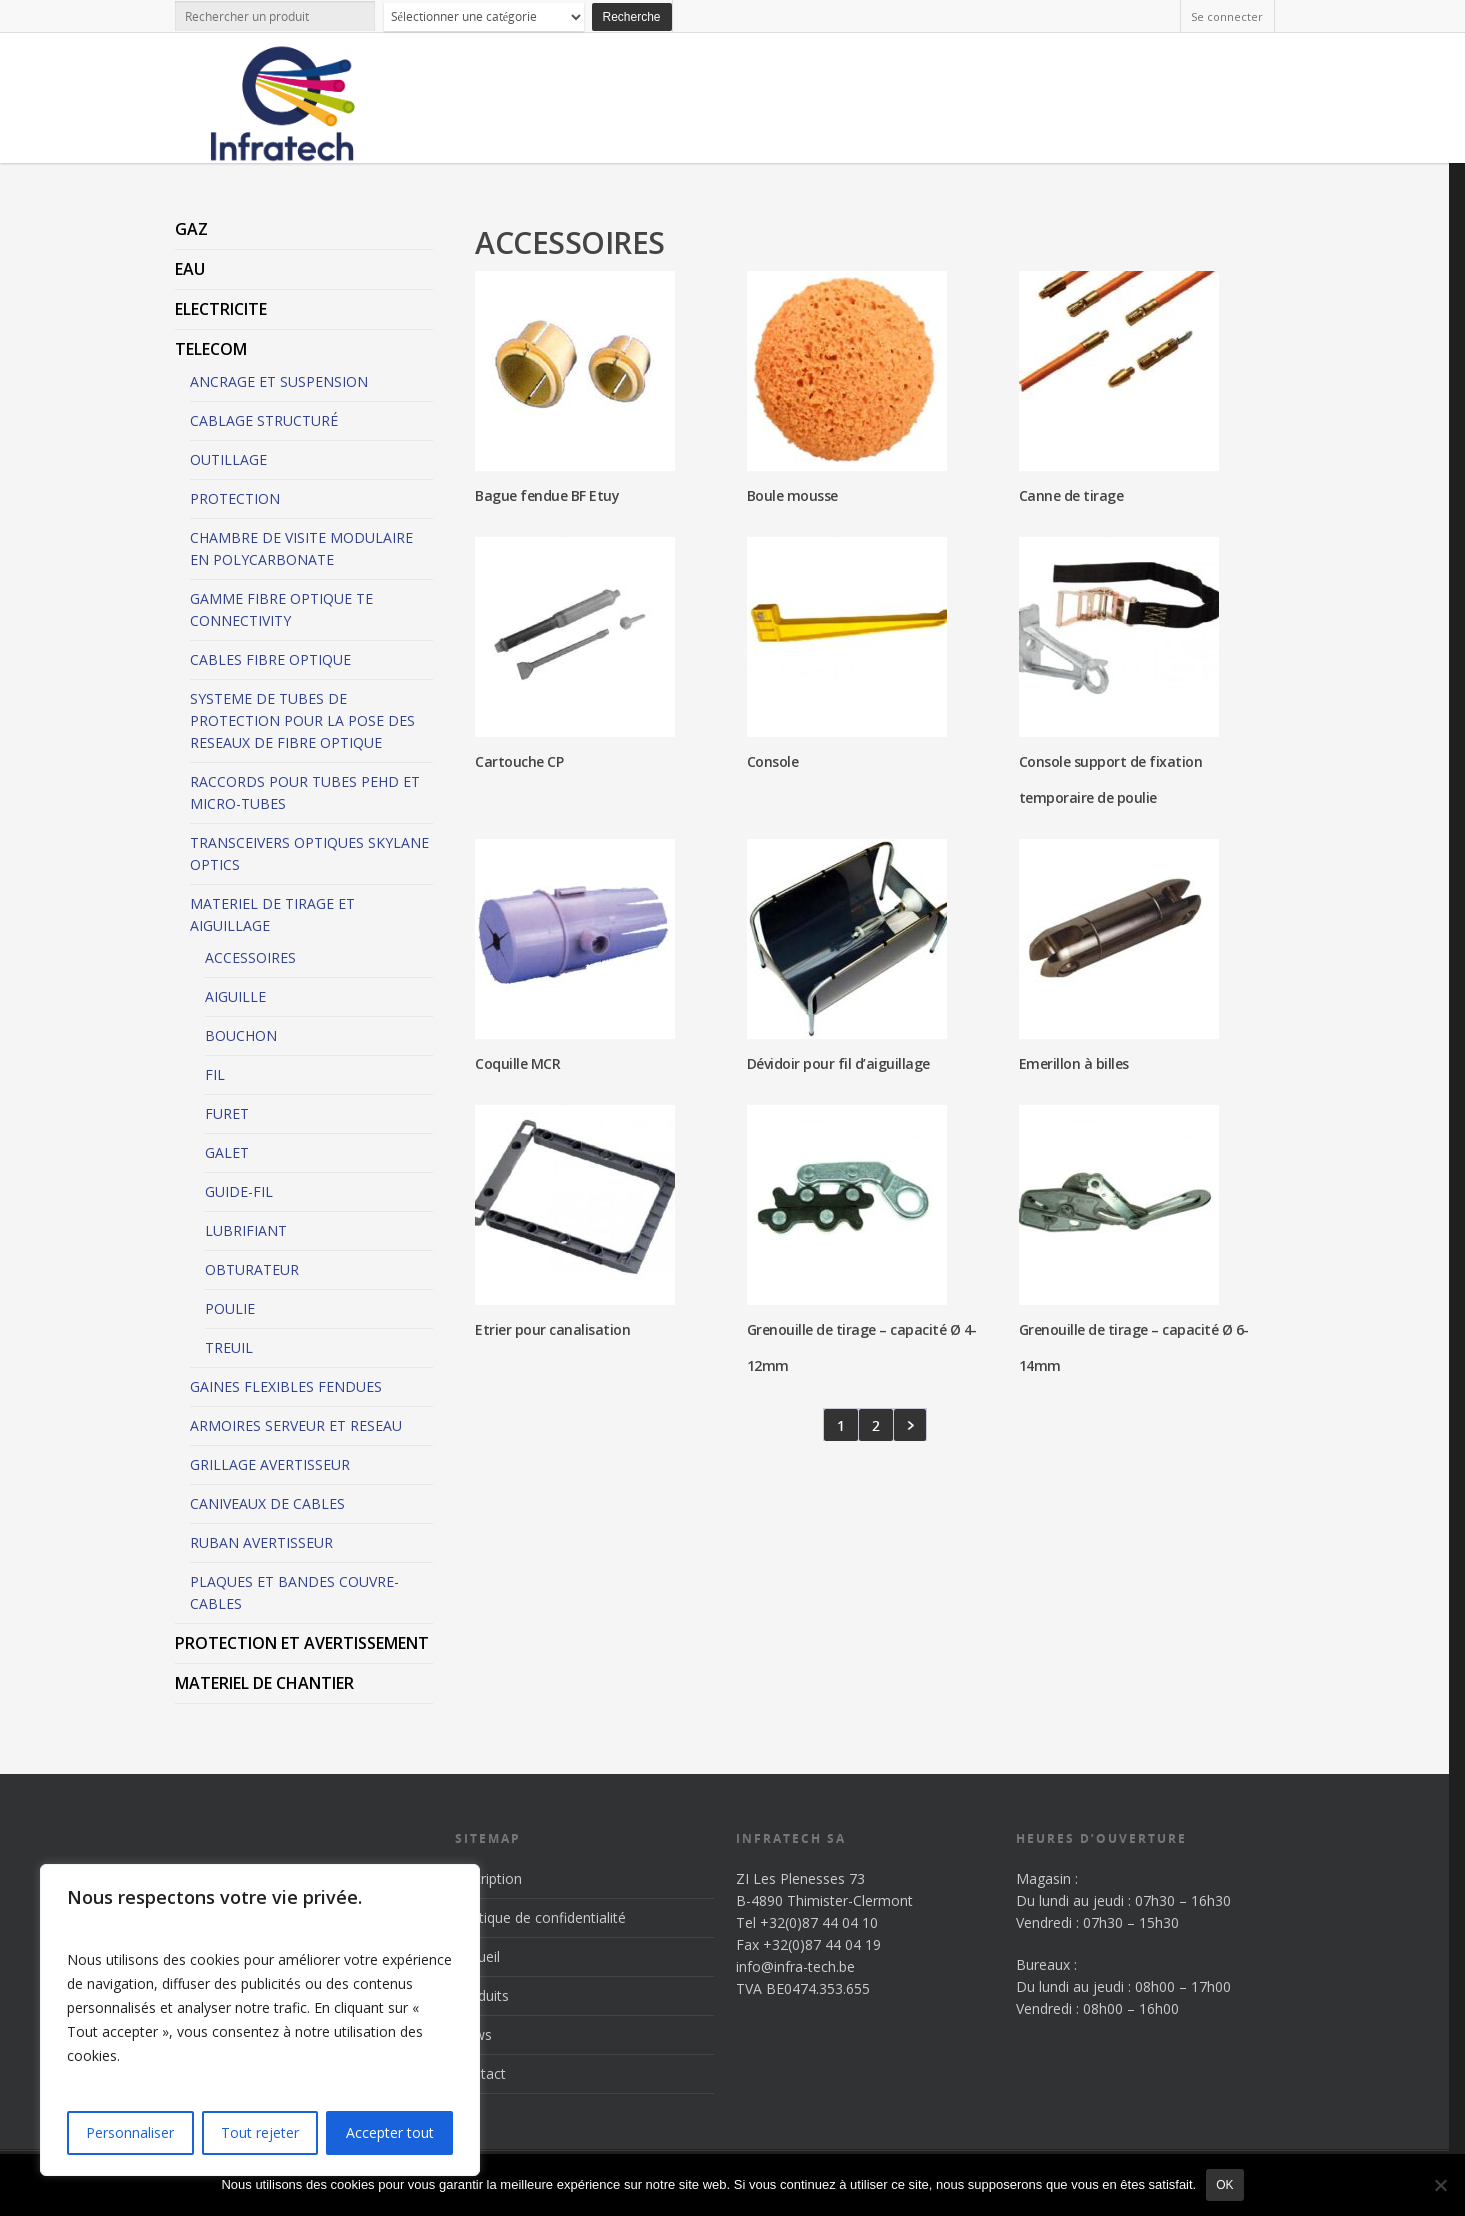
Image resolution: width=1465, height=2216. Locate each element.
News (473, 2034)
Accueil (477, 1956)
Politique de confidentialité (540, 1917)
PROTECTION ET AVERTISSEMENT (302, 1643)
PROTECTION (235, 498)
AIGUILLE (235, 996)
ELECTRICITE (221, 309)
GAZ (191, 229)
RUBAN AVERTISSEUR (261, 1542)
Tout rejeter (260, 2132)
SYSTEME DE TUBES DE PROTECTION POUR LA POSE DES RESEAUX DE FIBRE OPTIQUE (302, 720)
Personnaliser (130, 2132)
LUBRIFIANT (246, 1230)
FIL (215, 1074)
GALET (227, 1152)
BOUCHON (241, 1035)
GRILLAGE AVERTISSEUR (270, 1464)
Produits (482, 1995)
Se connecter (1227, 16)
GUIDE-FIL (239, 1191)
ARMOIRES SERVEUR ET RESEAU (296, 1425)
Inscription (488, 1878)
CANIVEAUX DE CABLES (267, 1503)
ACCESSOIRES (250, 957)
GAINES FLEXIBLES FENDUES (286, 1386)
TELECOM (211, 349)
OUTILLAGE (228, 459)
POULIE (230, 1308)
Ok (1224, 2185)
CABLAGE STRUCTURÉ (264, 420)
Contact (480, 2073)
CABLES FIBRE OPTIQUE (270, 659)
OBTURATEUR (252, 1269)
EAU (190, 269)
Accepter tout (390, 2132)
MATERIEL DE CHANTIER (264, 1683)
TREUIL (229, 1347)
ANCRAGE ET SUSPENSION (279, 381)
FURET (227, 1113)
